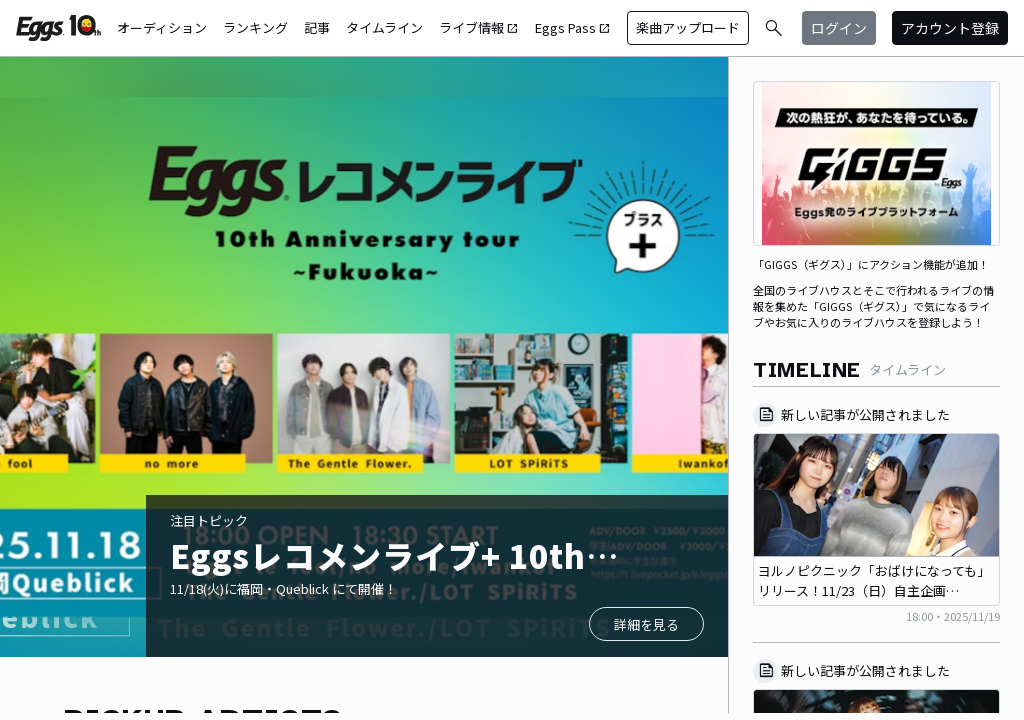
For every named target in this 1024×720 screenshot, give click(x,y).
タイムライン (384, 27)
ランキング (255, 27)
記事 (317, 27)
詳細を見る (646, 624)
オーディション (162, 27)
